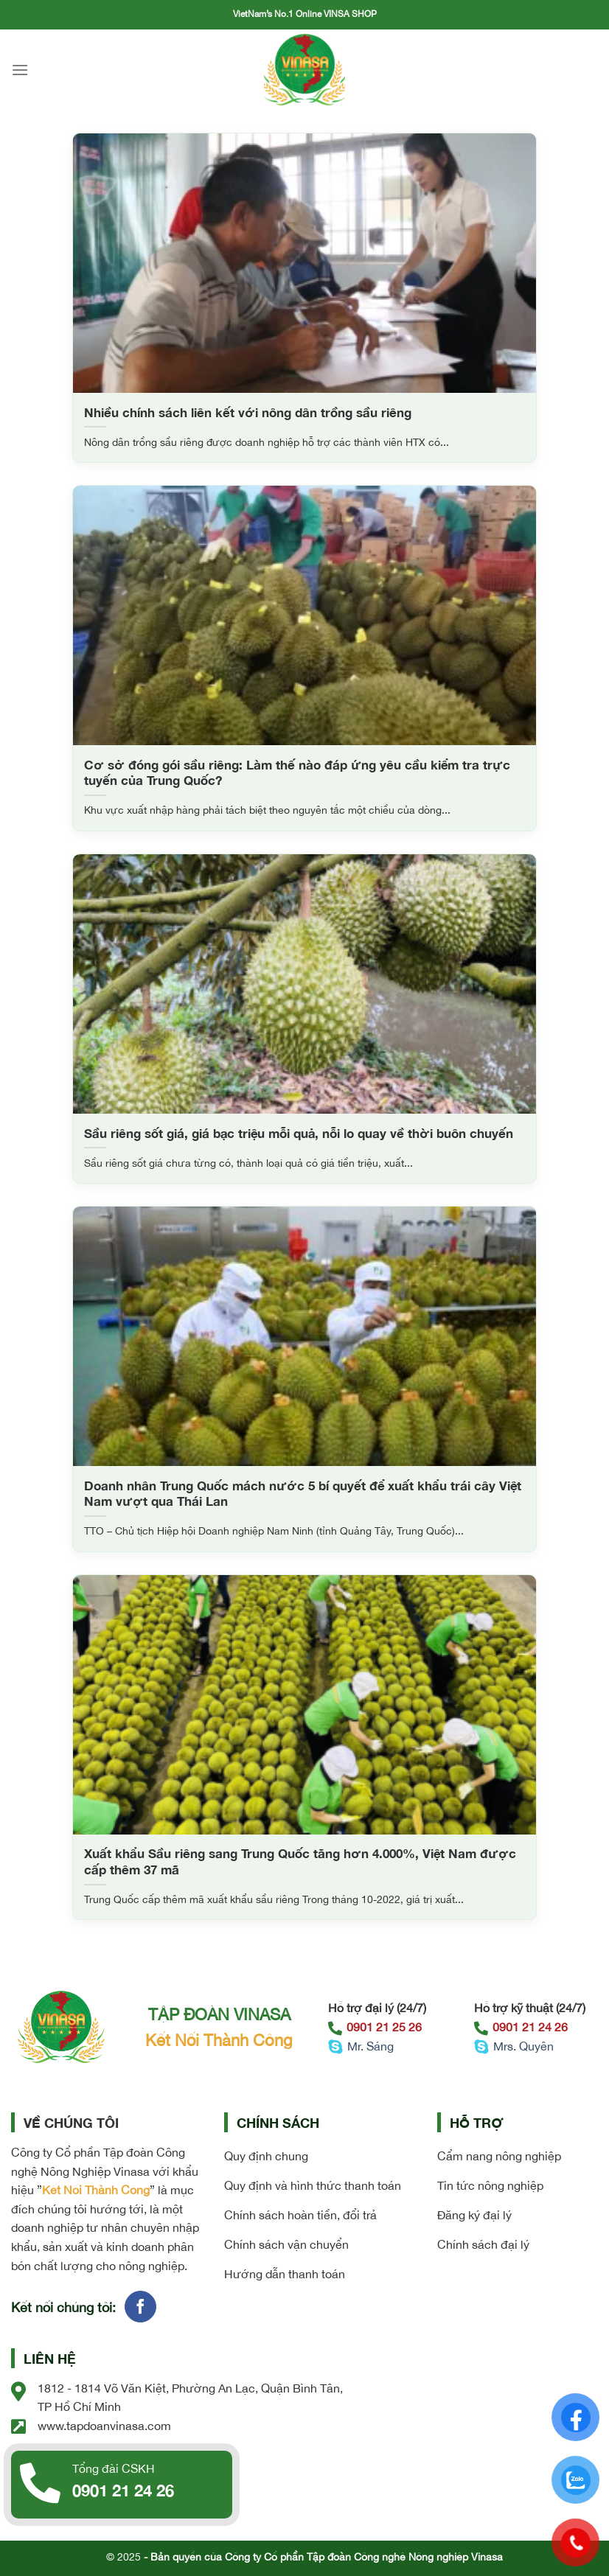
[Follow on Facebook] (140, 2306)
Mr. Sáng (361, 2046)
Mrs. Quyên (514, 2046)
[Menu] (20, 70)
